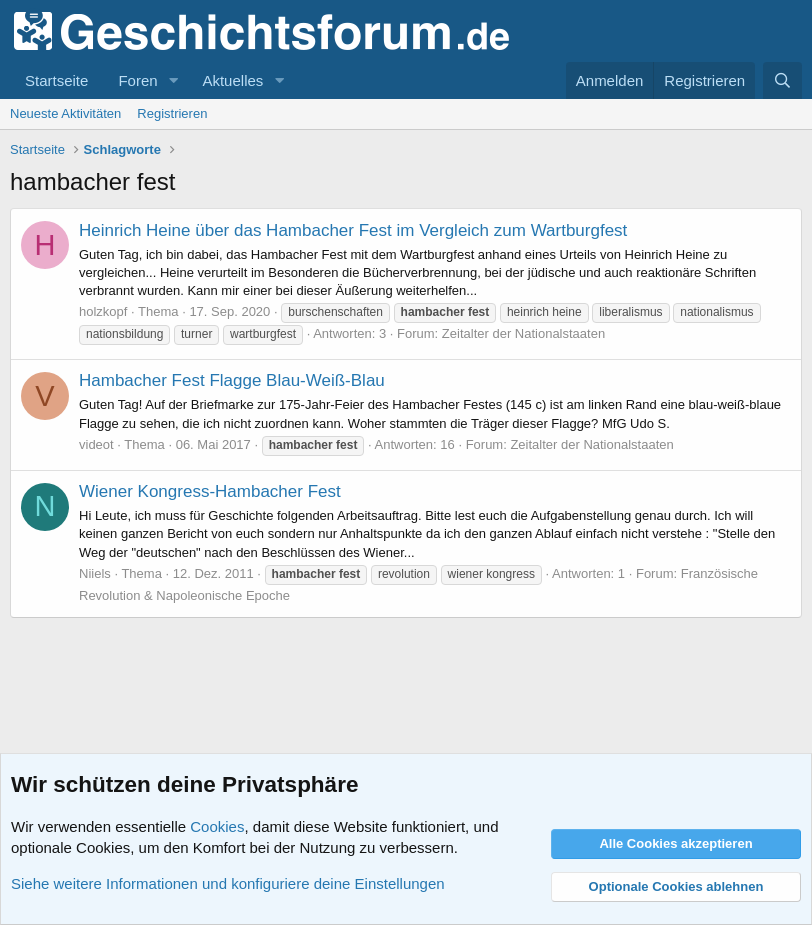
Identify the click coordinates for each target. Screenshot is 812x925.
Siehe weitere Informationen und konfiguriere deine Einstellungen (228, 883)
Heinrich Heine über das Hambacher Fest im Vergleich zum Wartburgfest (353, 230)
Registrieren (172, 113)
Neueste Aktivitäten (65, 113)
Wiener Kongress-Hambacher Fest (210, 491)
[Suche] (782, 80)
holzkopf (103, 311)
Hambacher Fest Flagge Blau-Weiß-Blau (232, 380)
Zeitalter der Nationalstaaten (523, 333)
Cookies (217, 826)
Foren (137, 80)
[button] (173, 80)
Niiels (95, 573)
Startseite (56, 80)
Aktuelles (232, 80)
